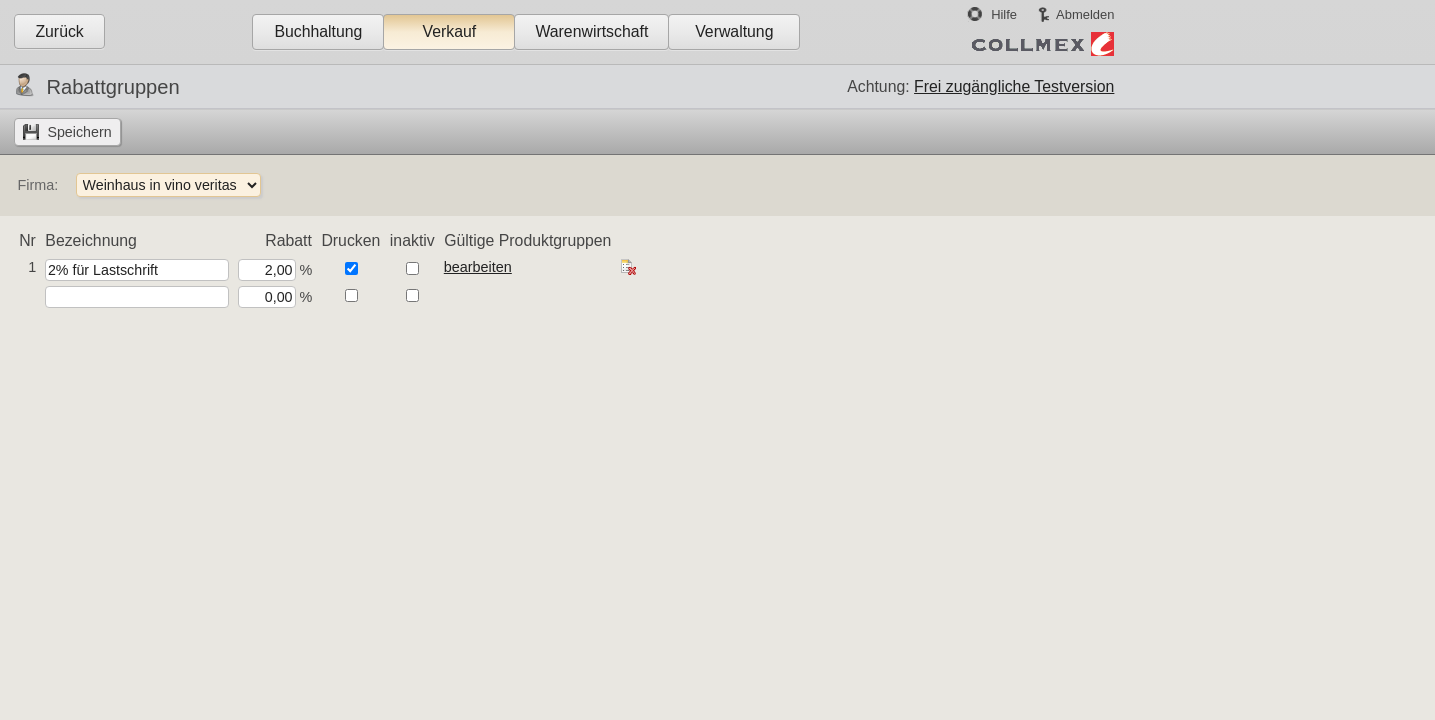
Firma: (37, 185)
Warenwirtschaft (591, 31)
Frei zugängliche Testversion (1014, 86)
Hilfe (1004, 14)
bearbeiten (478, 267)
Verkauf (450, 31)
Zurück (59, 31)
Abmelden (1085, 14)
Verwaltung (734, 31)
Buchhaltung (318, 31)
